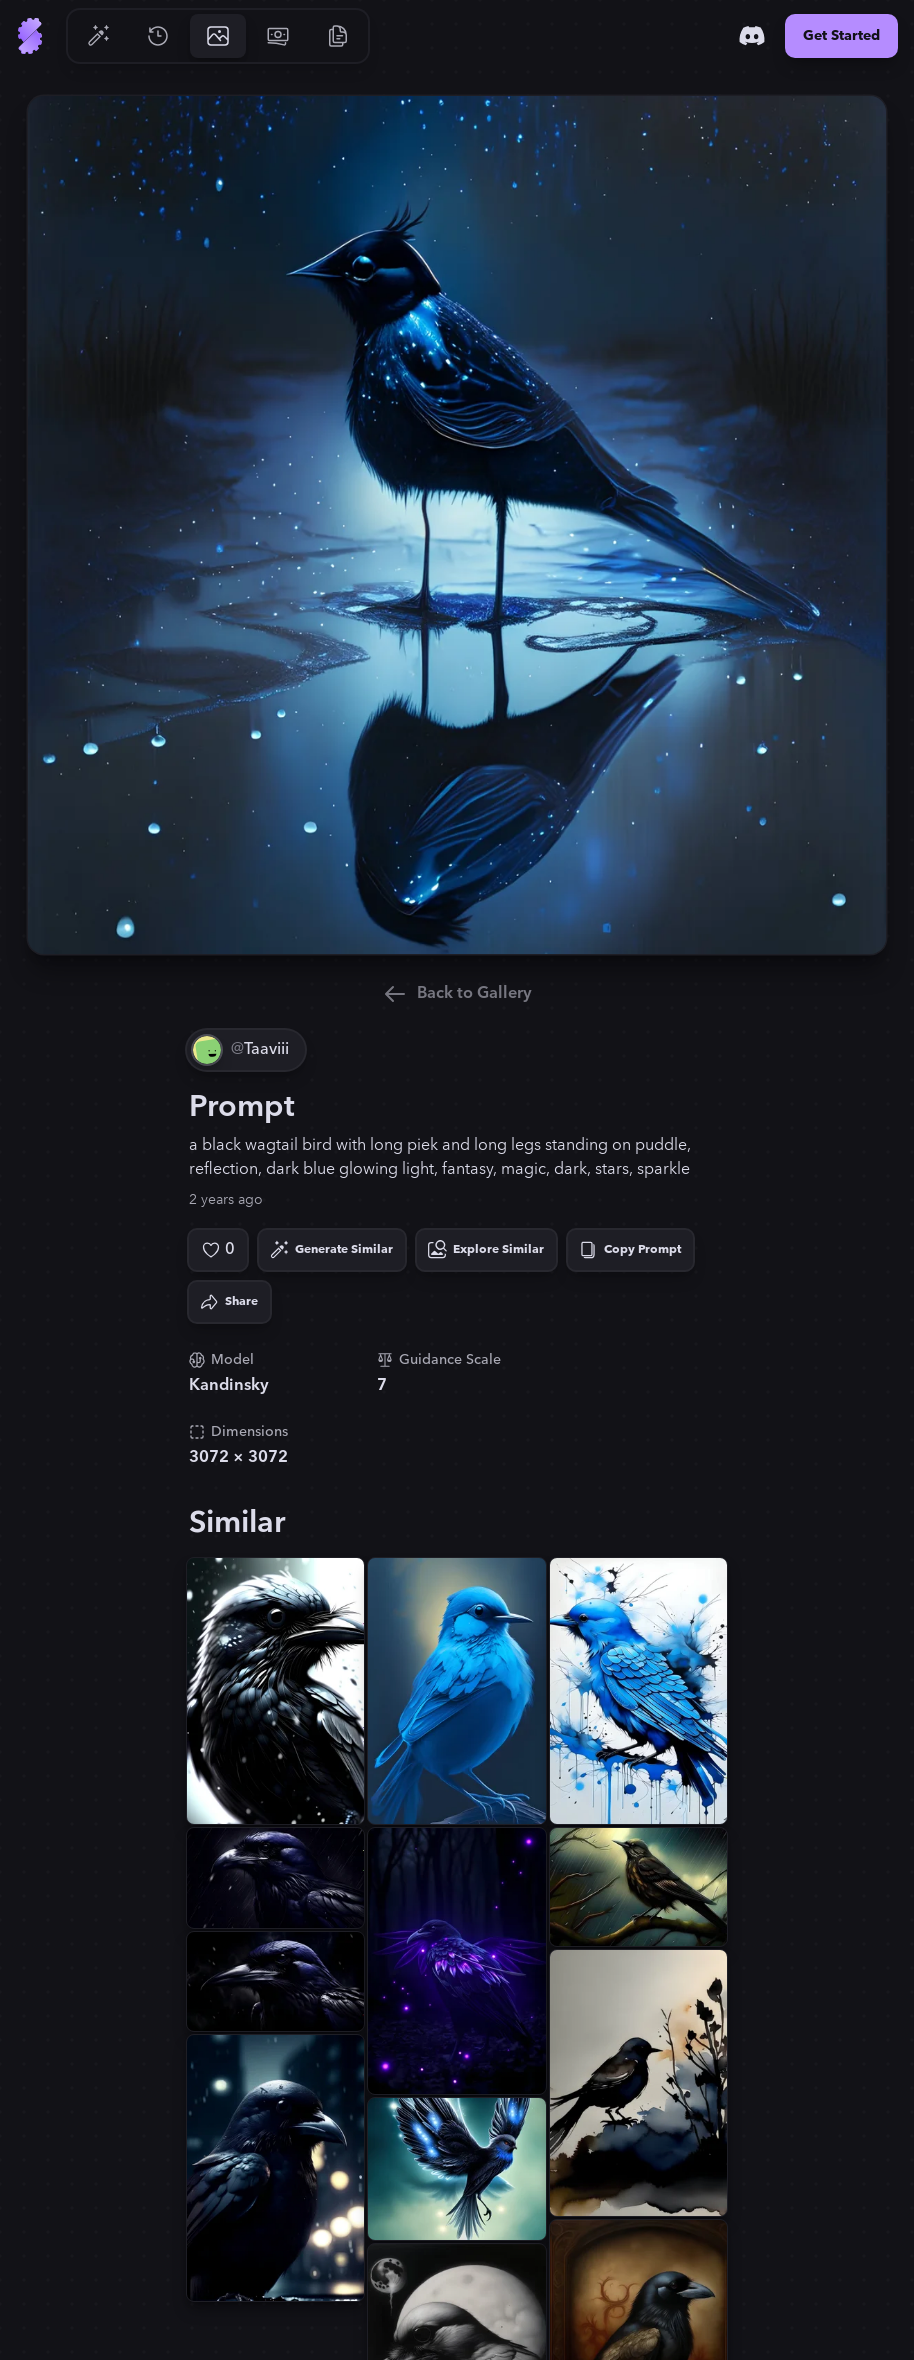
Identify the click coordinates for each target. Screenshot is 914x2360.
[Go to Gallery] (218, 36)
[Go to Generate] (98, 36)
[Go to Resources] (338, 36)
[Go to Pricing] (278, 36)
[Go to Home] (30, 36)
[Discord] (752, 36)
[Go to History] (158, 36)
